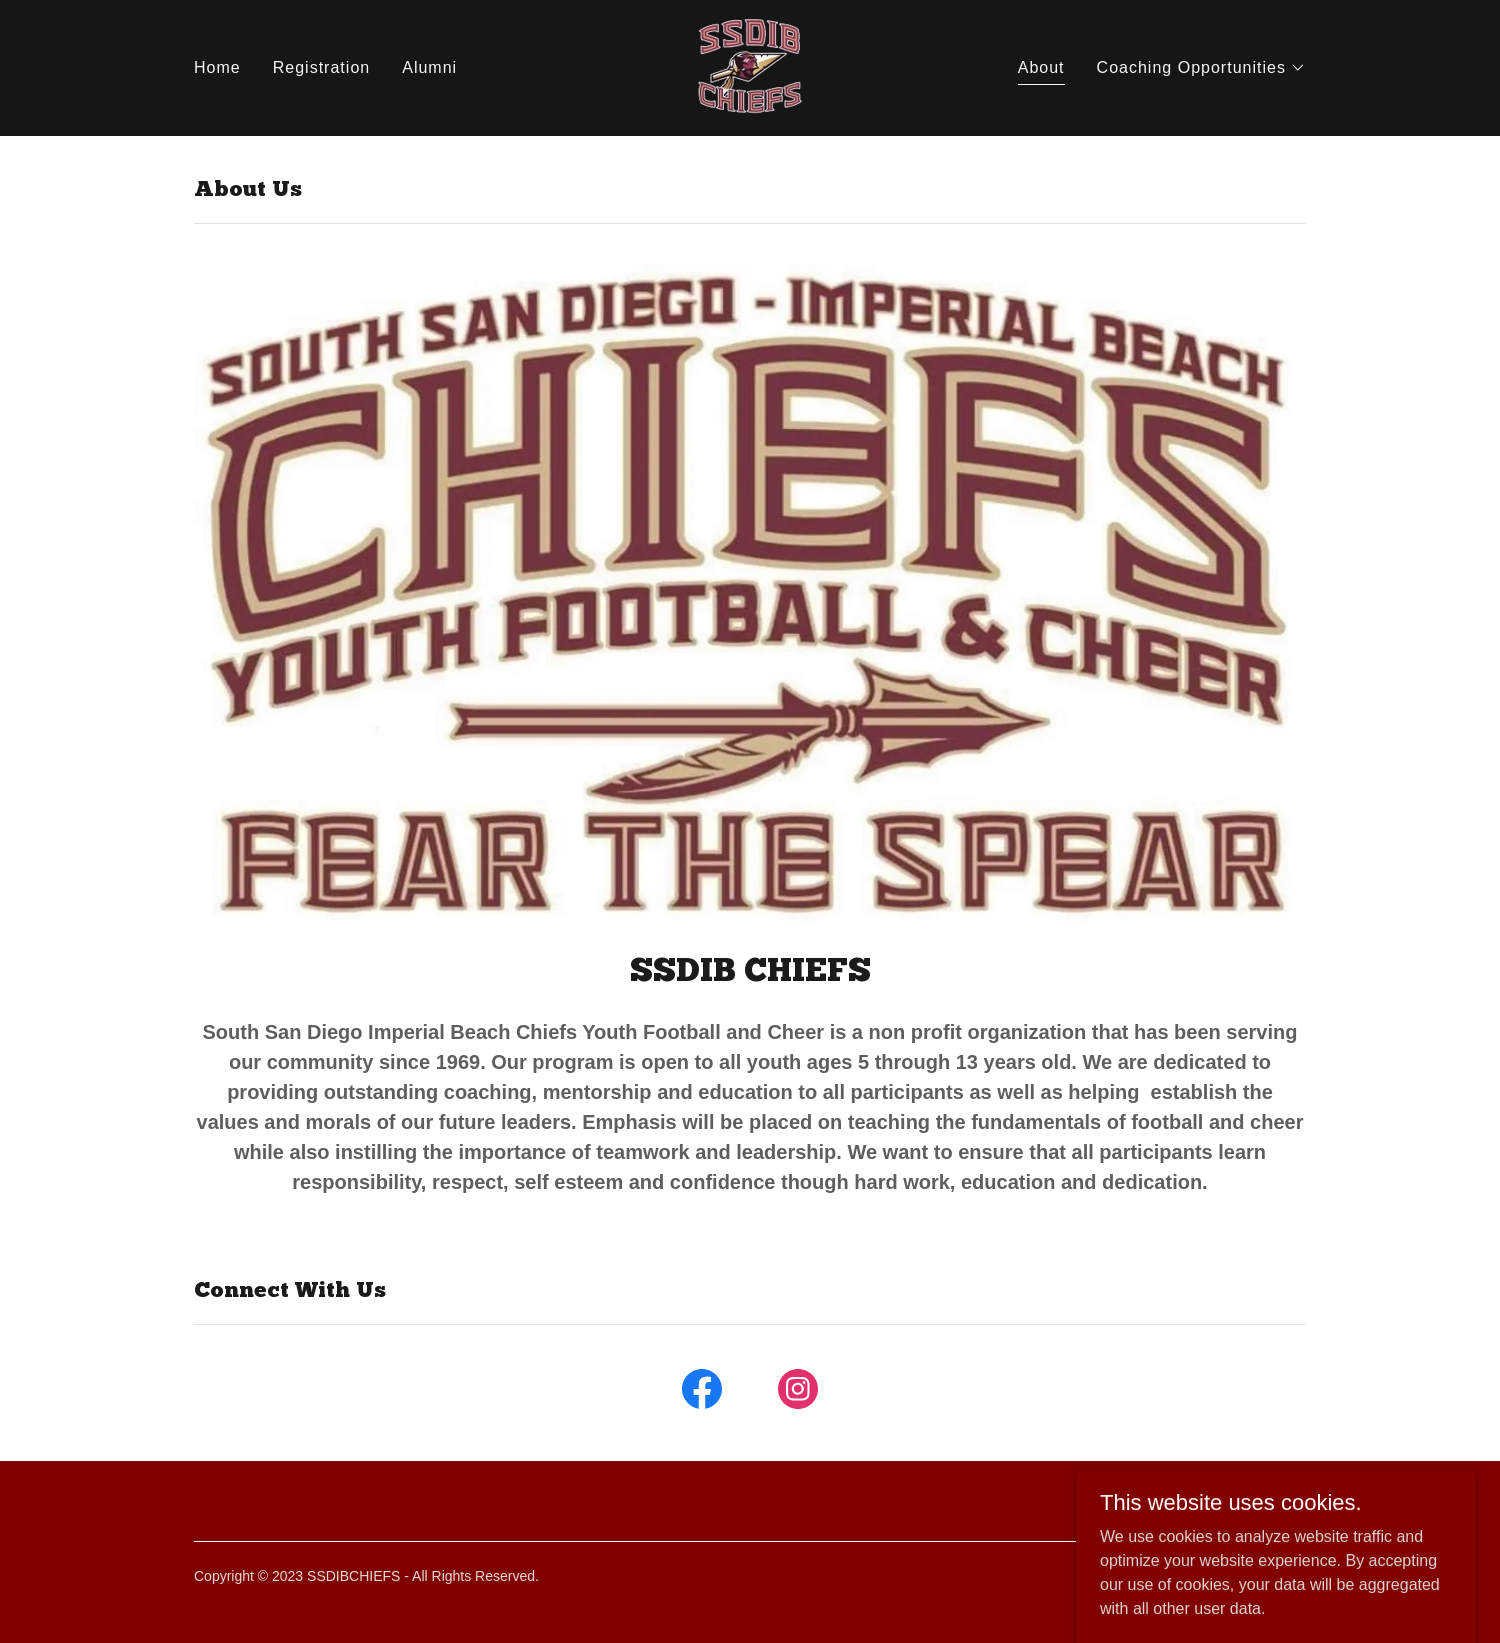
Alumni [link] (429, 67)
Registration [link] (321, 67)
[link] (750, 66)
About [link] (1041, 67)
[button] (1201, 68)
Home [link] (217, 67)
